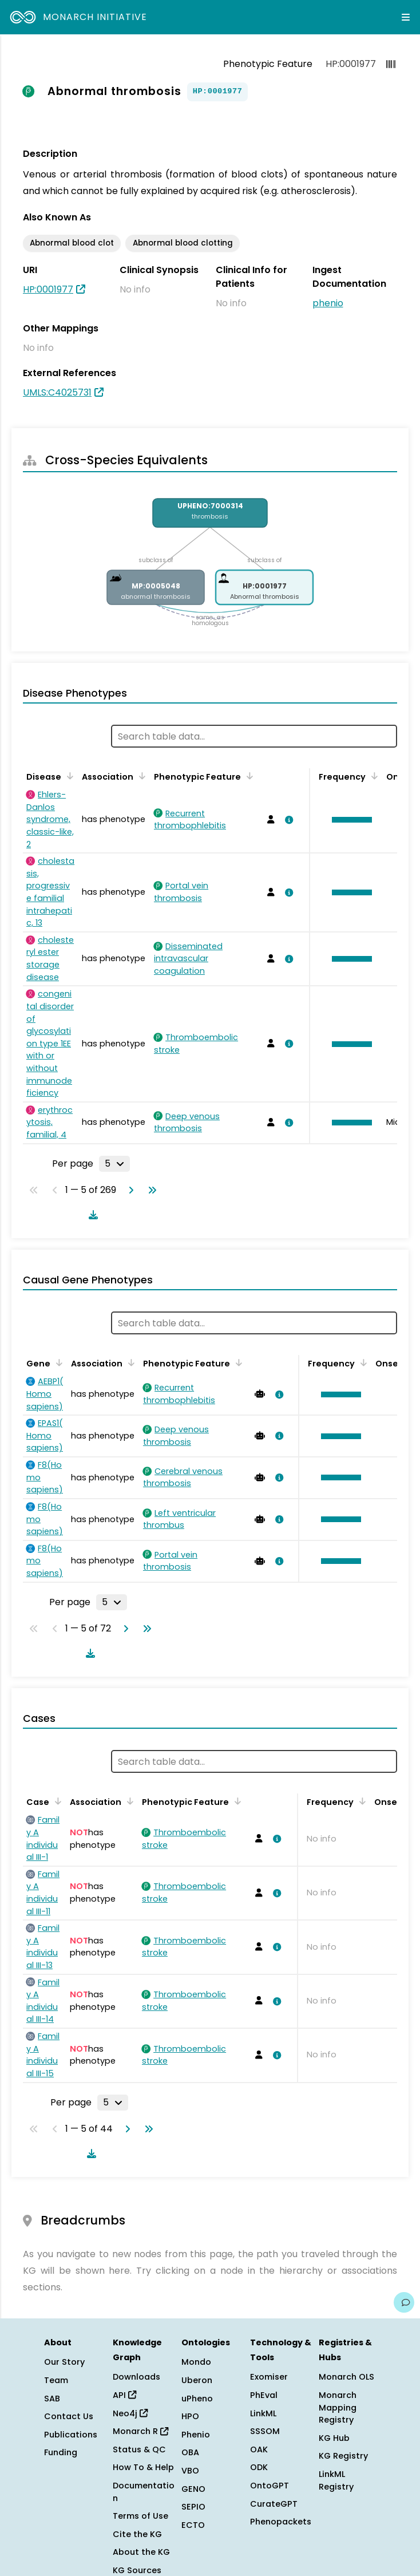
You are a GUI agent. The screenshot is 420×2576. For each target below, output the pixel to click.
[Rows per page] (114, 1164)
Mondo (196, 2362)
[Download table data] (91, 1214)
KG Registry (343, 2456)
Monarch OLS (346, 2377)
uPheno (197, 2398)
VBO (190, 2470)
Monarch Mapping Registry (337, 2407)
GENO (193, 2489)
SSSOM (265, 2431)
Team (56, 2380)
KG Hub (334, 2438)
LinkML (263, 2413)
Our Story (64, 2362)
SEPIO (193, 2506)
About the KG (141, 2552)
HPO (190, 2416)
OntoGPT (269, 2485)
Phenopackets (280, 2521)
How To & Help (143, 2467)
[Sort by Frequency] (372, 775)
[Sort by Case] (56, 1801)
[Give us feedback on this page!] (404, 2302)
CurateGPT (274, 2504)
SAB (52, 2398)
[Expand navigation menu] (405, 17)
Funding (60, 2452)
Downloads (136, 2377)
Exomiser (269, 2377)
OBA (190, 2452)
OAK (259, 2449)
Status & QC (139, 2449)
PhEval (264, 2395)
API (124, 2395)
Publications (70, 2434)
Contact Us (68, 2416)
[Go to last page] (150, 1190)
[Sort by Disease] (68, 775)
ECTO (193, 2525)
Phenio (195, 2434)
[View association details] (287, 819)
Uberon (196, 2380)
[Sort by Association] (140, 775)
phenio (327, 303)
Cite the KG (137, 2534)
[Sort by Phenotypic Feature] (248, 775)
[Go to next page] (129, 1190)
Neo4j (130, 2413)
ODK (259, 2467)
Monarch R (140, 2431)
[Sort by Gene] (57, 1362)
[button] (349, 820)
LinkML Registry (336, 2480)
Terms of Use (140, 2516)
